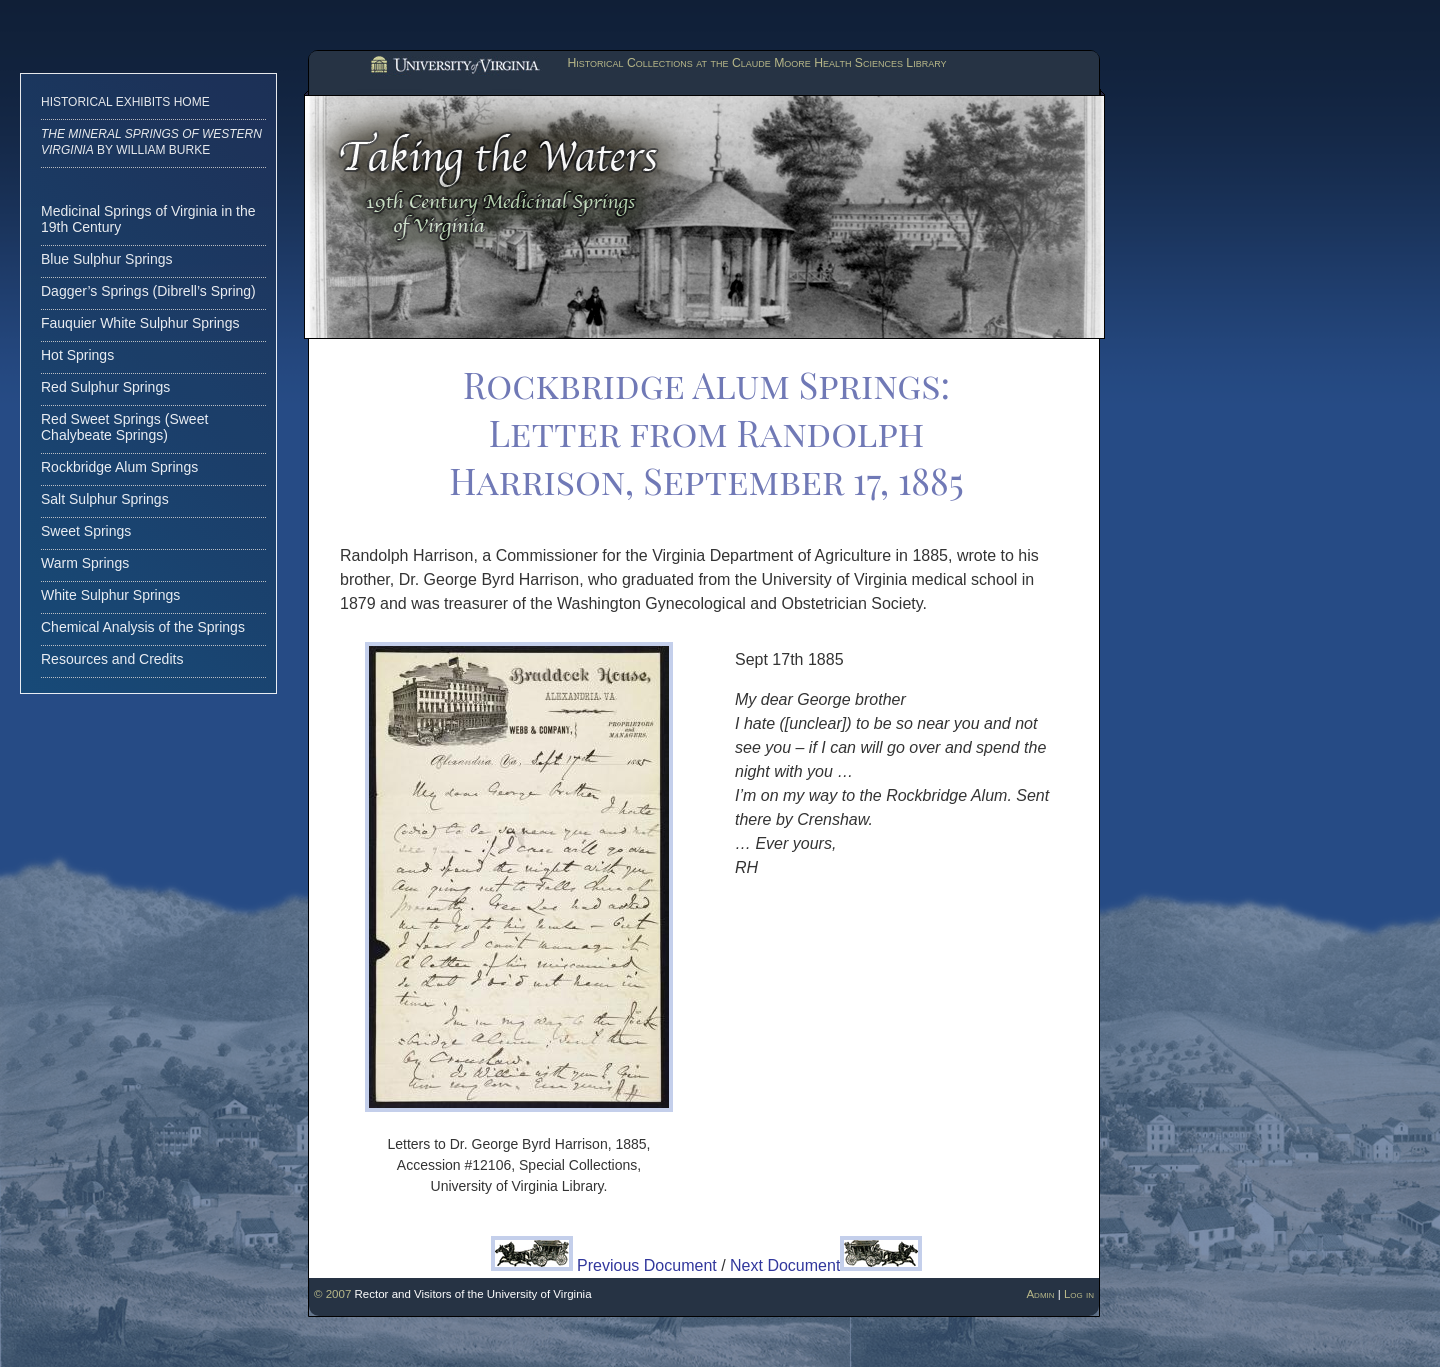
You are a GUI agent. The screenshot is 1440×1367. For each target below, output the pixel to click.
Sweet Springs (86, 531)
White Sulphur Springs (110, 595)
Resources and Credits (112, 659)
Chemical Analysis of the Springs (143, 627)
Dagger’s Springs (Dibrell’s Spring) (148, 291)
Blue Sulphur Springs (107, 259)
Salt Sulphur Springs (105, 499)
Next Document (826, 1265)
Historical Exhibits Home (125, 102)
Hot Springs (77, 355)
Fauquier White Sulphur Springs (140, 323)
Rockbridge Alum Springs (119, 467)
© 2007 (332, 1294)
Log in (1079, 1294)
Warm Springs (85, 563)
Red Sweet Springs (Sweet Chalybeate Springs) (124, 427)
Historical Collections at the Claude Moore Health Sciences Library (756, 63)
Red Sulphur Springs (105, 387)
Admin (1040, 1294)
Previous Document (604, 1265)
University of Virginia (453, 66)
